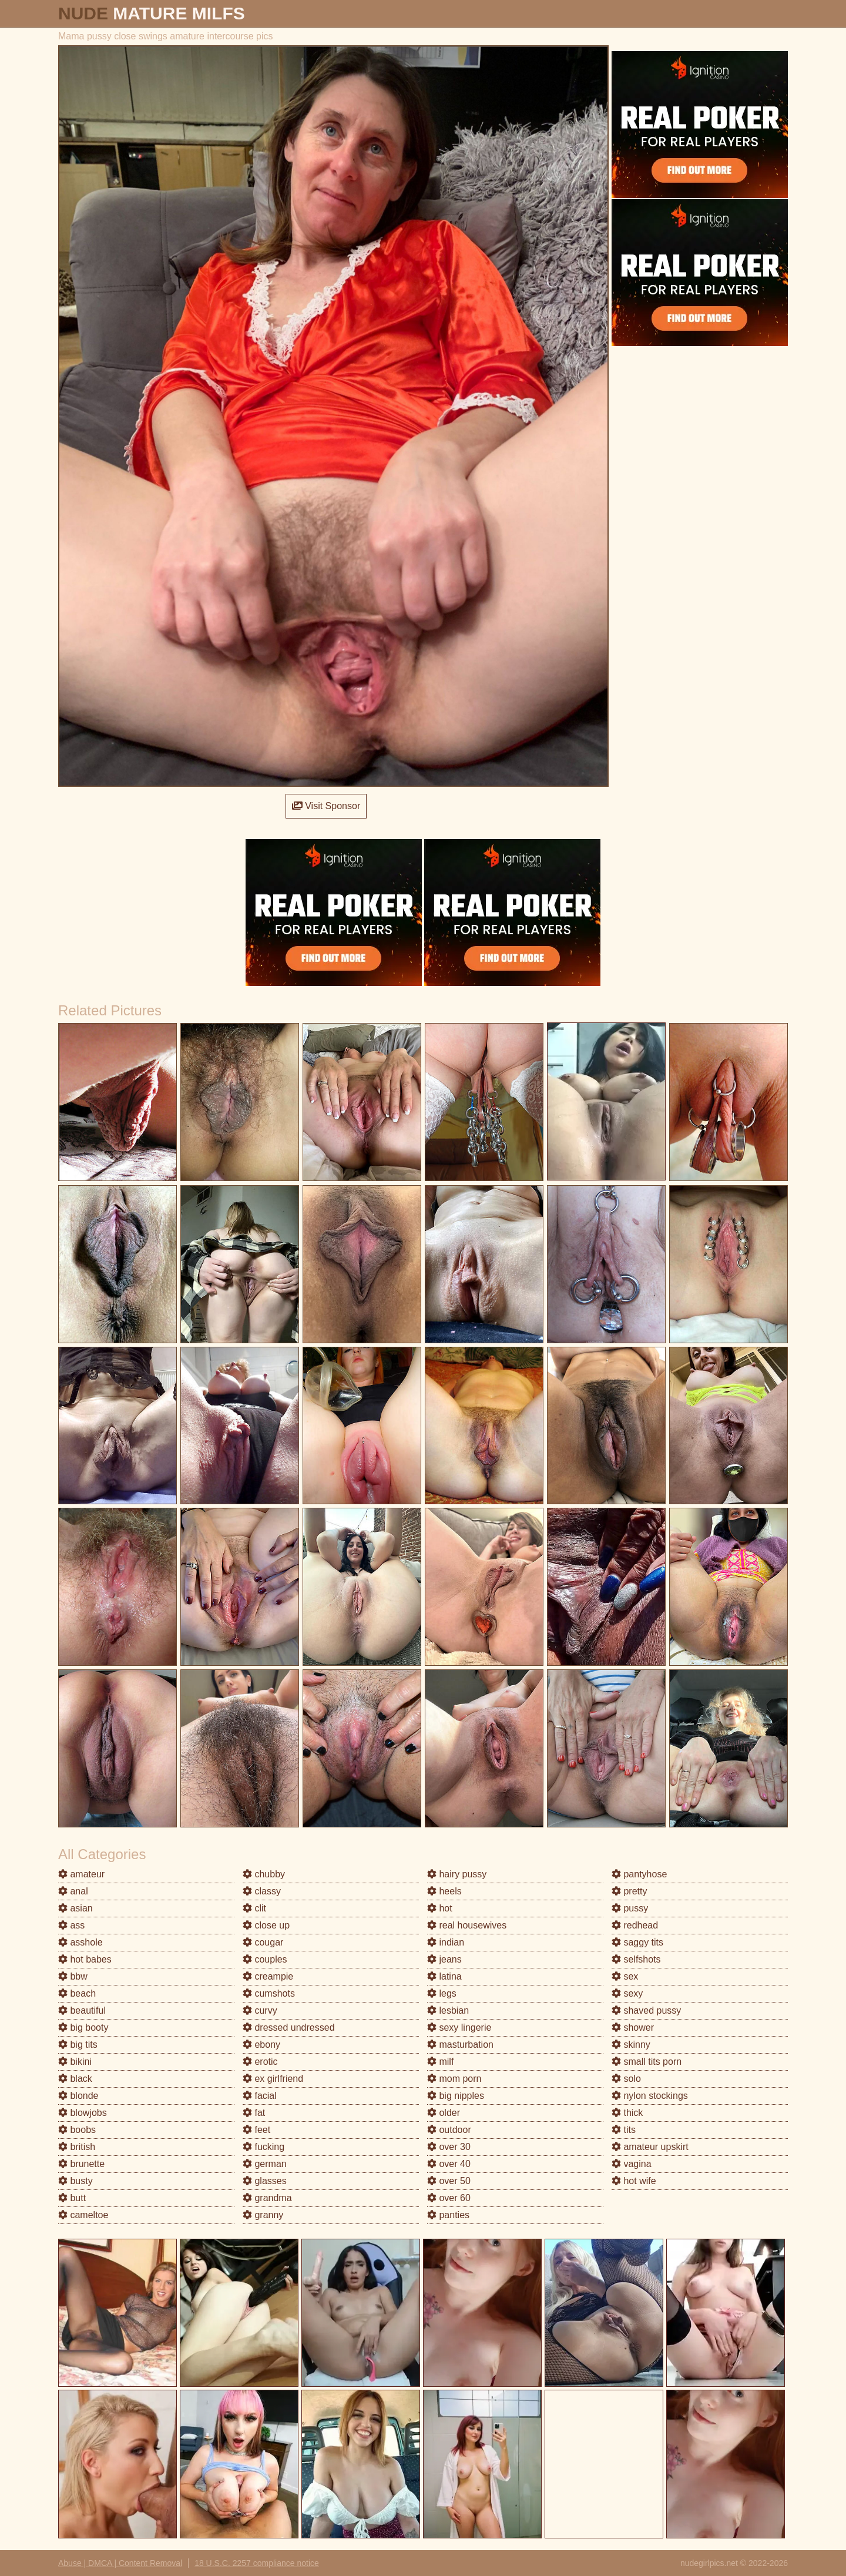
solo (626, 2079)
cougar (263, 1942)
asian (75, 1908)
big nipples (455, 2096)
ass (71, 1925)
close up (266, 1925)
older (443, 2113)
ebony (261, 2045)
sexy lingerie (459, 2027)
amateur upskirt (650, 2147)
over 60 (449, 2198)
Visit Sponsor (326, 806)
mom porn (454, 2079)
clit (254, 1908)
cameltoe (83, 2215)
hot (439, 1908)
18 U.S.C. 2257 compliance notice (256, 2563)
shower (633, 2027)
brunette (81, 2164)
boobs (77, 2130)
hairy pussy (456, 1874)
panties (448, 2215)
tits (624, 2130)
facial (260, 2096)
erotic (260, 2062)
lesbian (448, 2010)
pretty (629, 1891)
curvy (260, 2010)
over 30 (449, 2147)
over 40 (449, 2164)
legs (441, 1993)
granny (263, 2215)
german (265, 2164)
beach (77, 1993)
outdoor (449, 2130)
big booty (83, 2027)
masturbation (460, 2045)
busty (75, 2181)
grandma (267, 2198)
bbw (73, 1976)
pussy (630, 1908)
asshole (80, 1942)
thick (627, 2113)
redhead (635, 1925)
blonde (78, 2096)
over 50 (449, 2181)
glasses (265, 2181)
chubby (264, 1874)
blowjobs (82, 2113)
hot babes (85, 1959)
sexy (627, 1993)
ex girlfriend (273, 2079)
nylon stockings (650, 2096)
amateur (81, 1874)
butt (72, 2198)
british (76, 2147)
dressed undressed (289, 2027)
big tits (78, 2045)
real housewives (466, 1925)
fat (254, 2113)
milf (440, 2062)
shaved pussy (646, 2010)
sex (625, 1976)
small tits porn (647, 2062)
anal (73, 1891)
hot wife (634, 2181)
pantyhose (639, 1874)
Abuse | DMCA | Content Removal (120, 2563)
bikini (75, 2062)
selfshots (636, 1959)
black (75, 2079)
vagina (632, 2164)
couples (265, 1959)
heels (444, 1891)
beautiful (82, 2010)
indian (445, 1942)
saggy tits (637, 1942)
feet (256, 2130)
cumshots (269, 1993)
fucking (263, 2147)
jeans (444, 1959)
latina (444, 1976)
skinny (631, 2045)
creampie (268, 1976)
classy (262, 1891)
